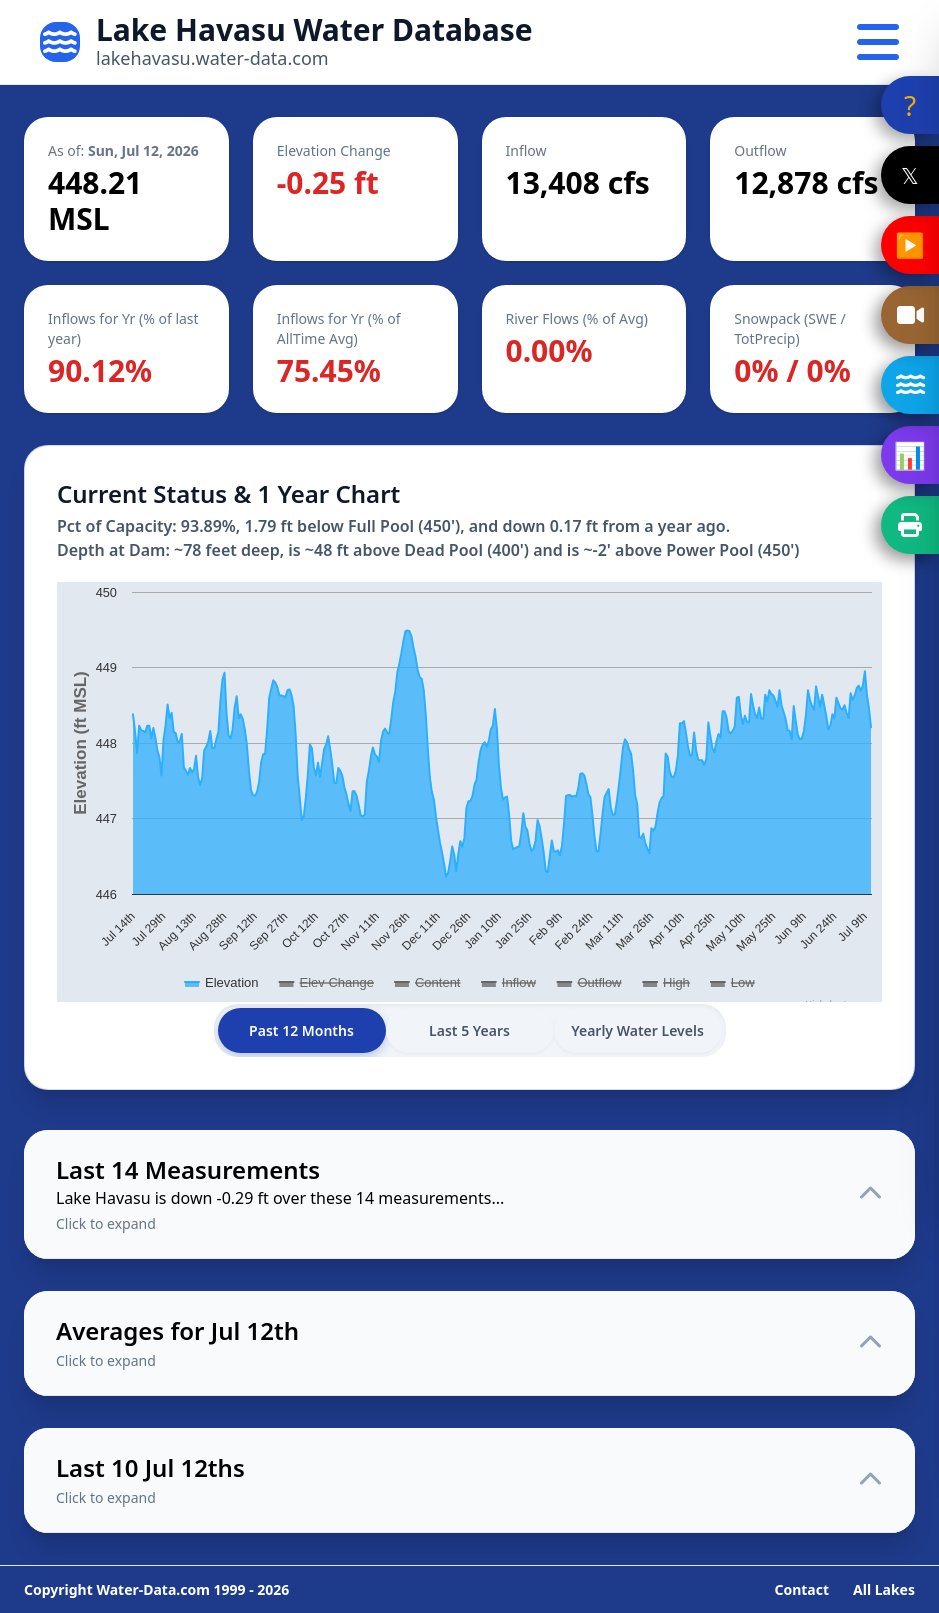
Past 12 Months (301, 1030)
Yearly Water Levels (637, 1030)
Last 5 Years (469, 1030)
